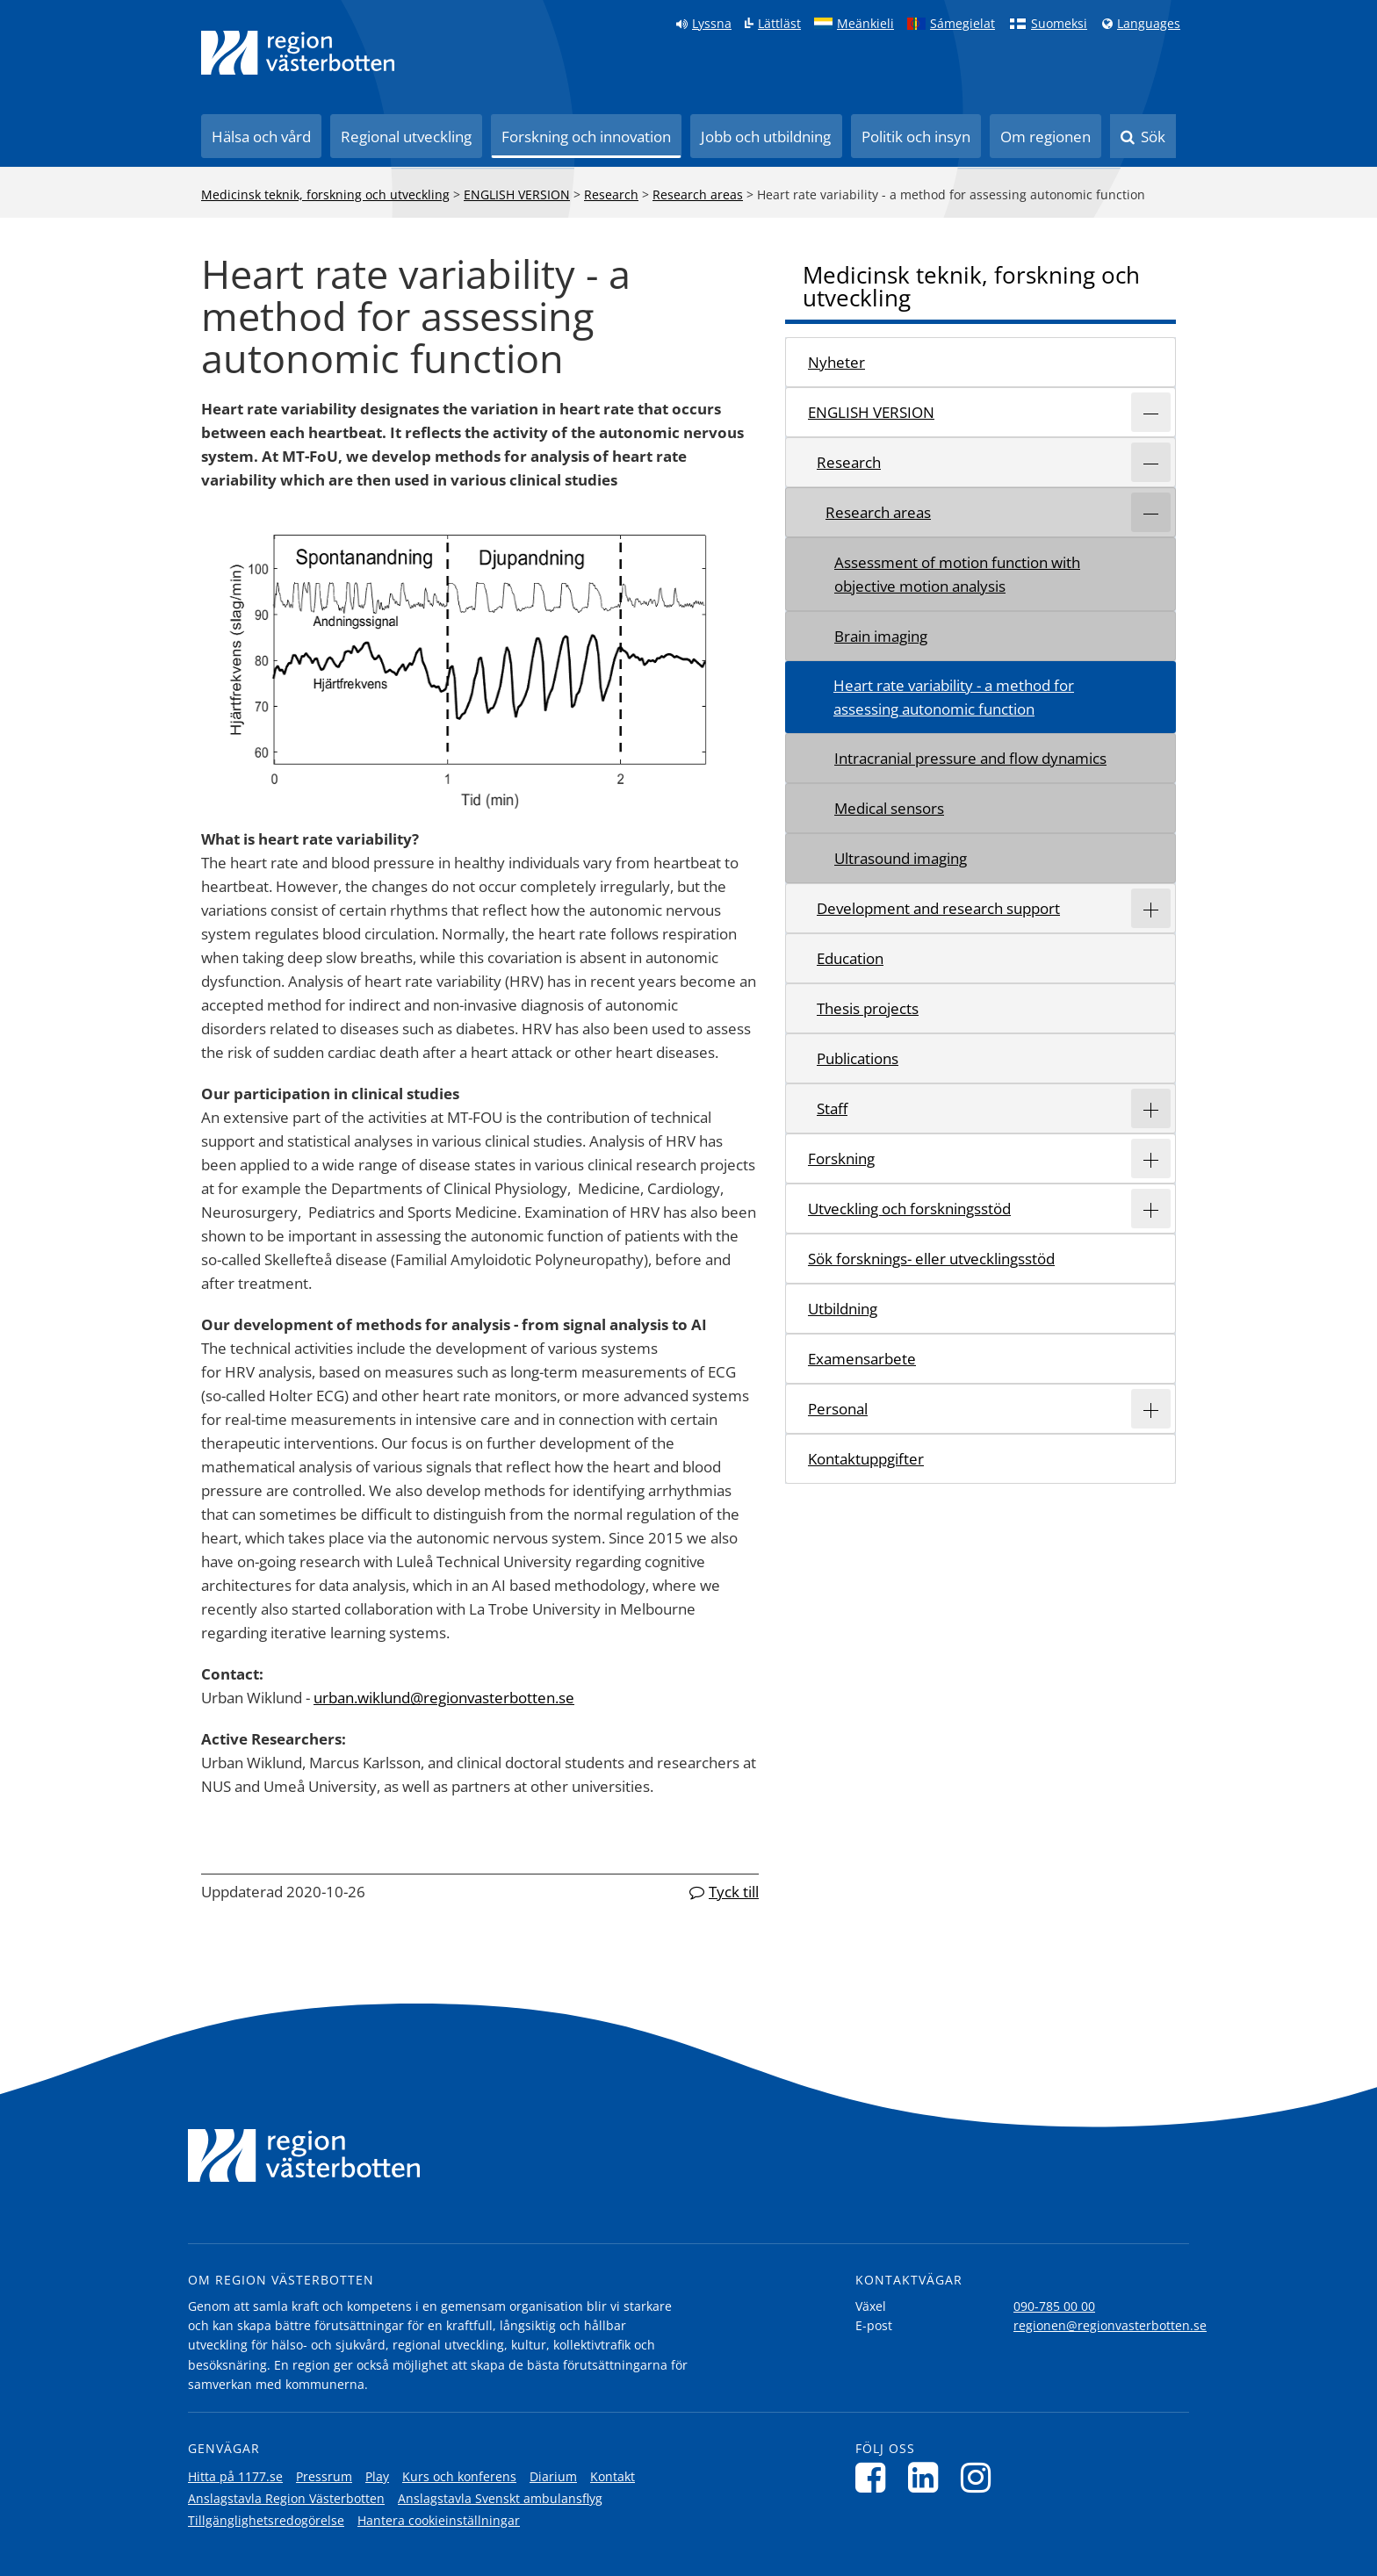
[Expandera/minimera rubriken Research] (1151, 462)
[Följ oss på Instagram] (980, 2477)
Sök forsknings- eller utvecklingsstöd (931, 1258)
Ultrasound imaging (900, 858)
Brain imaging (880, 636)
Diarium (553, 2476)
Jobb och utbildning (766, 136)
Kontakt (612, 2476)
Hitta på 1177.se (235, 2476)
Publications (857, 1058)
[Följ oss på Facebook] (875, 2477)
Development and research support (938, 908)
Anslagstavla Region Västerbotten (286, 2498)
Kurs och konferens (459, 2476)
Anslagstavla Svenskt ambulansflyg (500, 2498)
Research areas (697, 194)
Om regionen (1045, 136)
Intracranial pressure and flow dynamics (970, 758)
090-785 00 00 (1054, 2306)
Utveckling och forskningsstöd (909, 1208)
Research (611, 194)
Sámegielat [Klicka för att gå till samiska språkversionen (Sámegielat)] (962, 24)
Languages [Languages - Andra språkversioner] (1148, 24)
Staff (832, 1108)
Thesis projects (868, 1008)
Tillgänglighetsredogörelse (266, 2520)
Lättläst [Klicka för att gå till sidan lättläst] (779, 24)
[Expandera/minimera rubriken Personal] (1151, 1408)
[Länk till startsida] (297, 53)
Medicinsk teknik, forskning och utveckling (325, 194)
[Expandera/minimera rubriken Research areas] (1151, 512)
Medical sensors (889, 808)
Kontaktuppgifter (866, 1459)
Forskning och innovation (586, 136)
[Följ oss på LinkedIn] (928, 2477)
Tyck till (734, 1892)
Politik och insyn (916, 136)
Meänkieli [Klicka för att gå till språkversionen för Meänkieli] (865, 24)
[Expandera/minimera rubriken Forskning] (1151, 1158)
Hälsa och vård (261, 136)
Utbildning (842, 1309)
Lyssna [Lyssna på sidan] (712, 24)
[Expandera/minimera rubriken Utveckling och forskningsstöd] (1151, 1208)
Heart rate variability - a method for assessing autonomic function (953, 697)
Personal (838, 1409)
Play (377, 2476)
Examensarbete (862, 1359)
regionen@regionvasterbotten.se (1110, 2325)
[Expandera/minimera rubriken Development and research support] (1151, 908)
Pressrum (324, 2476)
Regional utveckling (406, 136)
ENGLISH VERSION (517, 194)
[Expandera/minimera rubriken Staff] (1151, 1108)
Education (850, 958)
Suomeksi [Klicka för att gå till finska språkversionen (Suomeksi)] (1059, 24)
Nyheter (836, 362)
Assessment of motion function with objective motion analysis (957, 574)
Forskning (841, 1158)
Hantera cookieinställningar (438, 2520)
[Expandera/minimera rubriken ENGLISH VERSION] (1151, 412)
